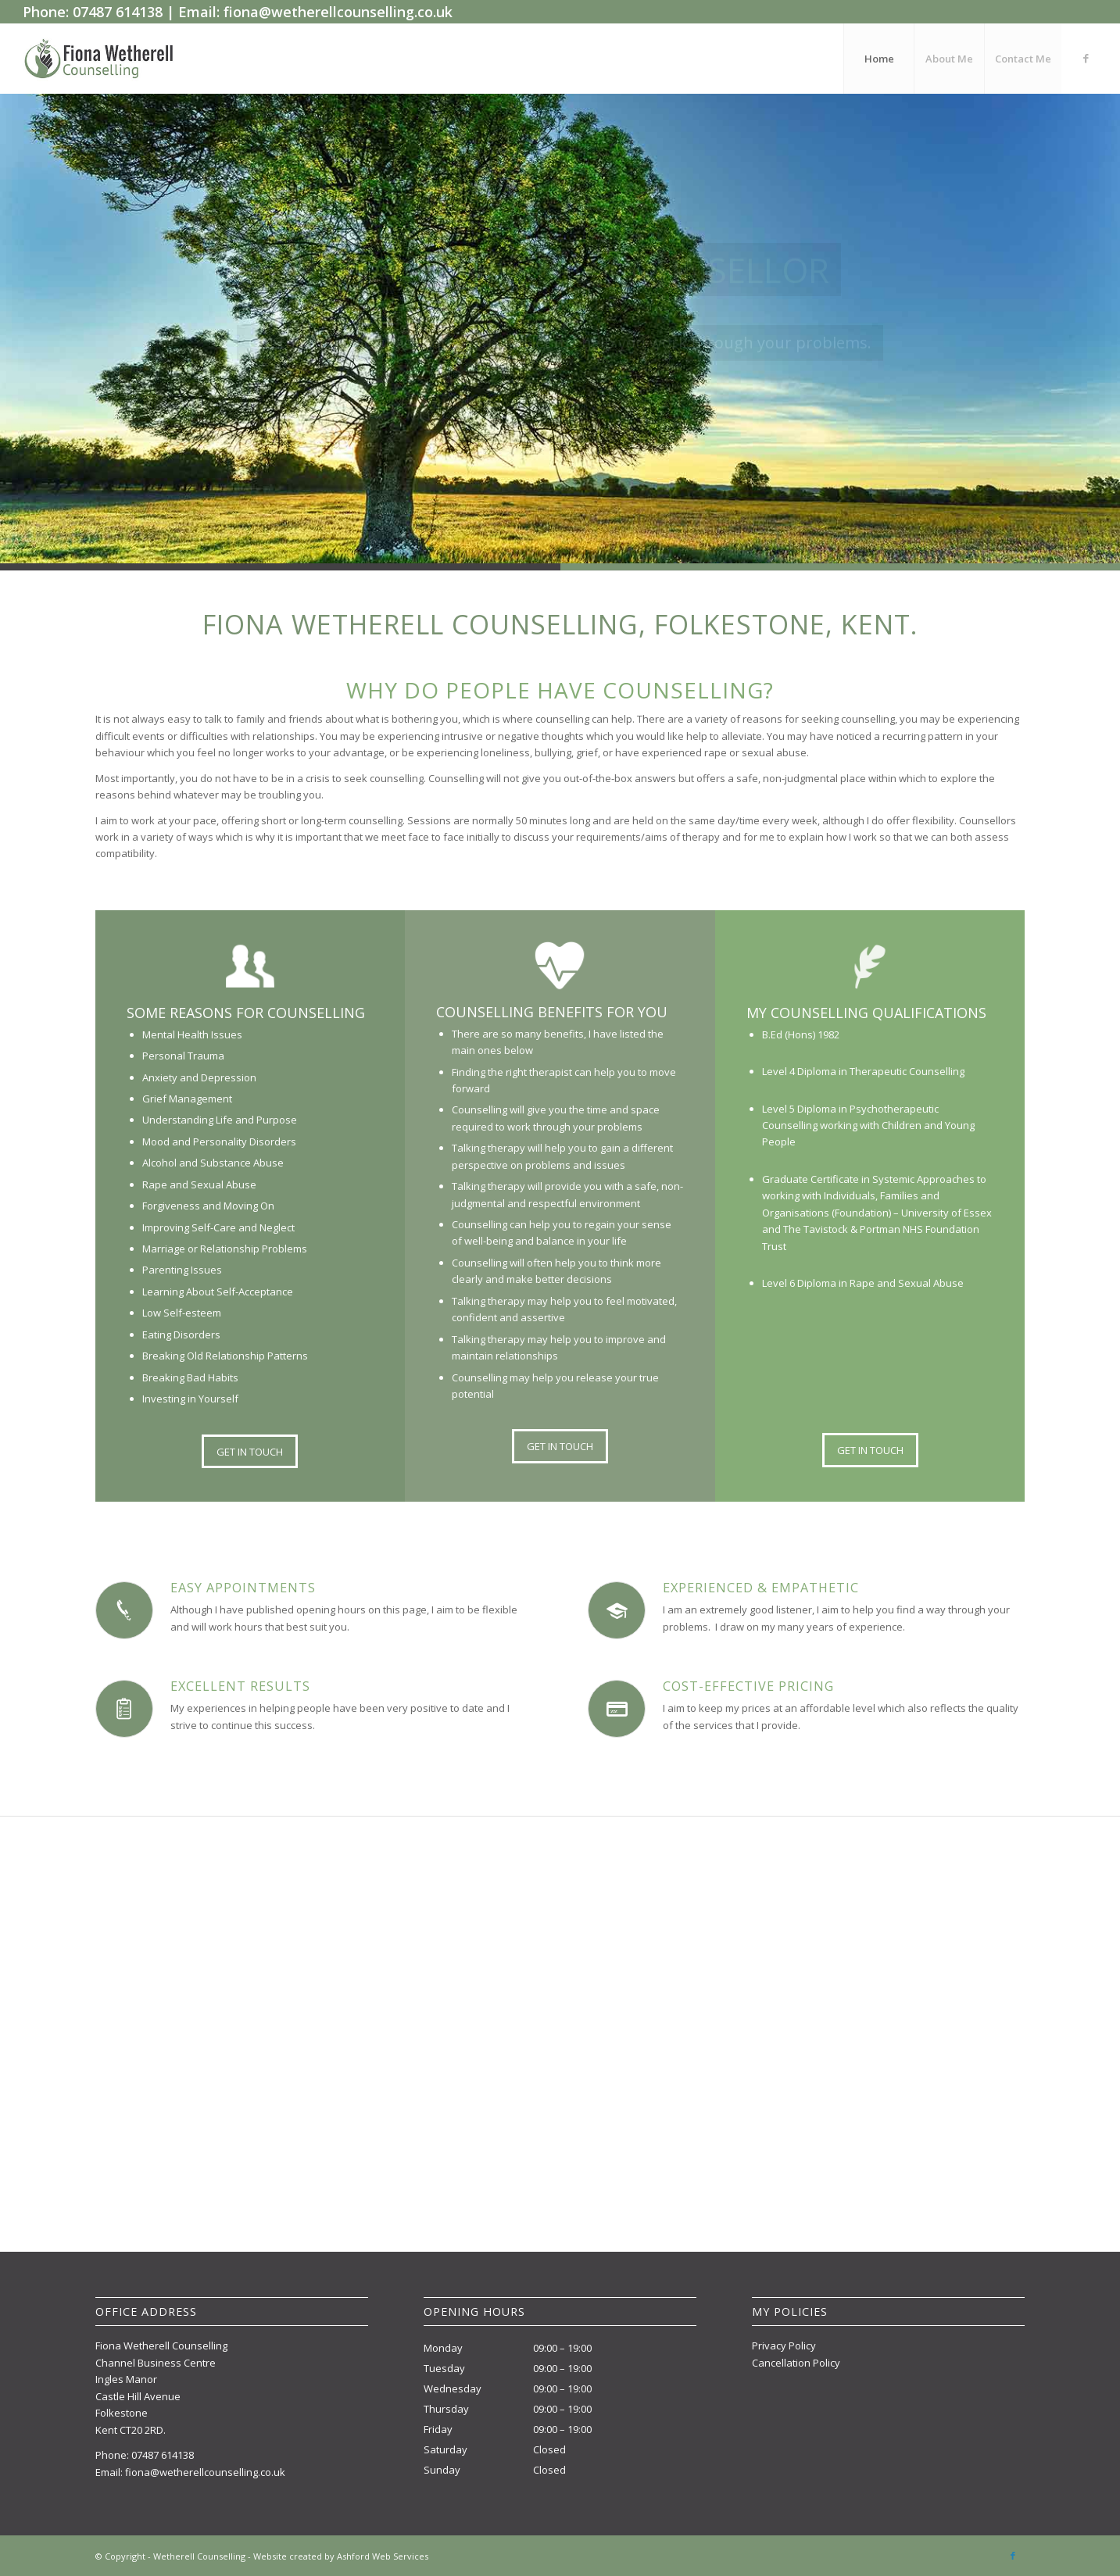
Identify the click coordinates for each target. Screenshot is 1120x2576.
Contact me (623, 380)
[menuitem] (878, 58)
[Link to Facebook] (1085, 58)
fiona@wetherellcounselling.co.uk (205, 2472)
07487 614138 (162, 2455)
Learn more (498, 380)
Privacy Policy (784, 2345)
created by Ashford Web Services (358, 2556)
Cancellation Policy (796, 2363)
